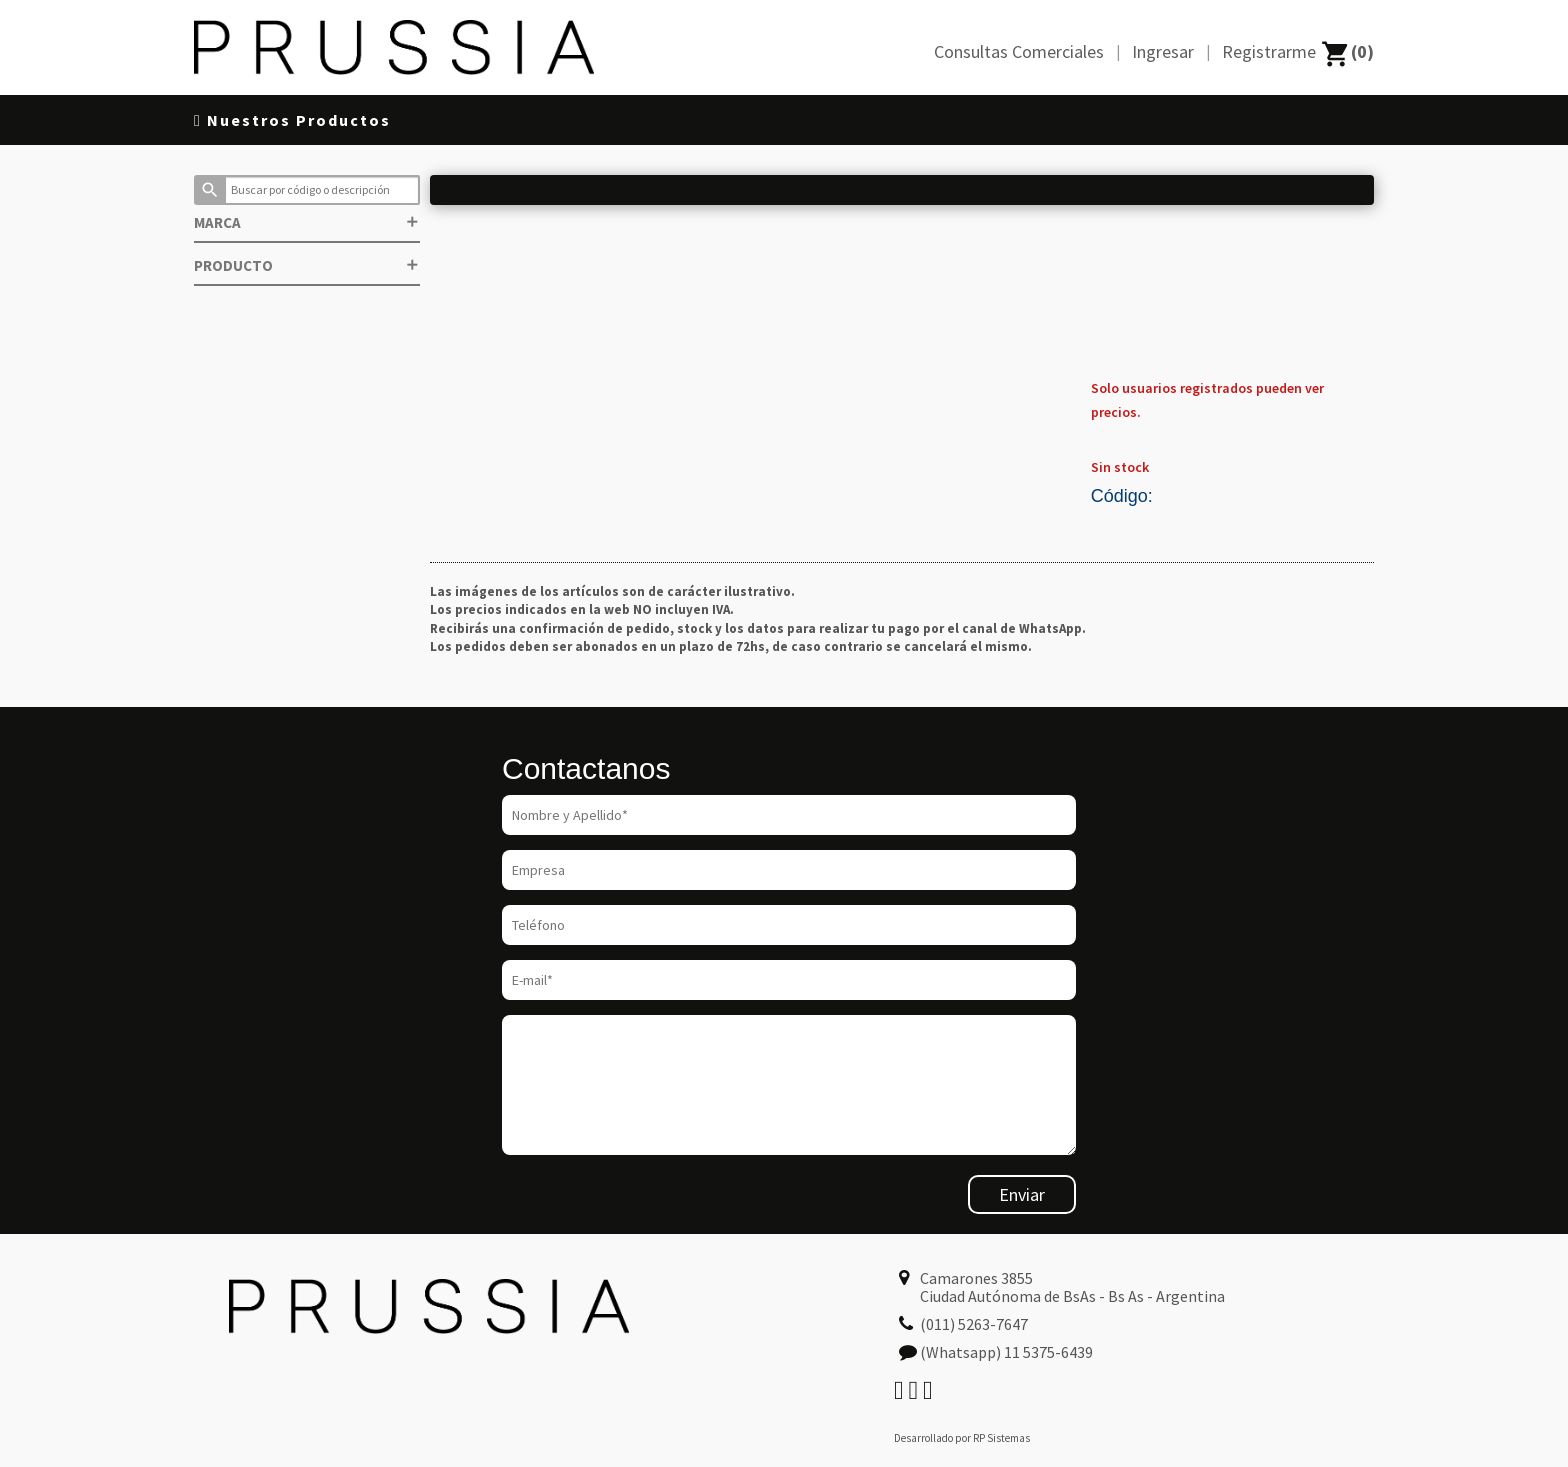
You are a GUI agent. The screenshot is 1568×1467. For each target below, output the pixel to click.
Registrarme (1269, 51)
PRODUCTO (307, 265)
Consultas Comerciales (1019, 51)
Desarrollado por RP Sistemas (962, 1438)
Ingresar (1163, 51)
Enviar (1022, 1194)
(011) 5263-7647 (974, 1324)
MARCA (307, 222)
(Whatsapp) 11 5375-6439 (1006, 1352)
